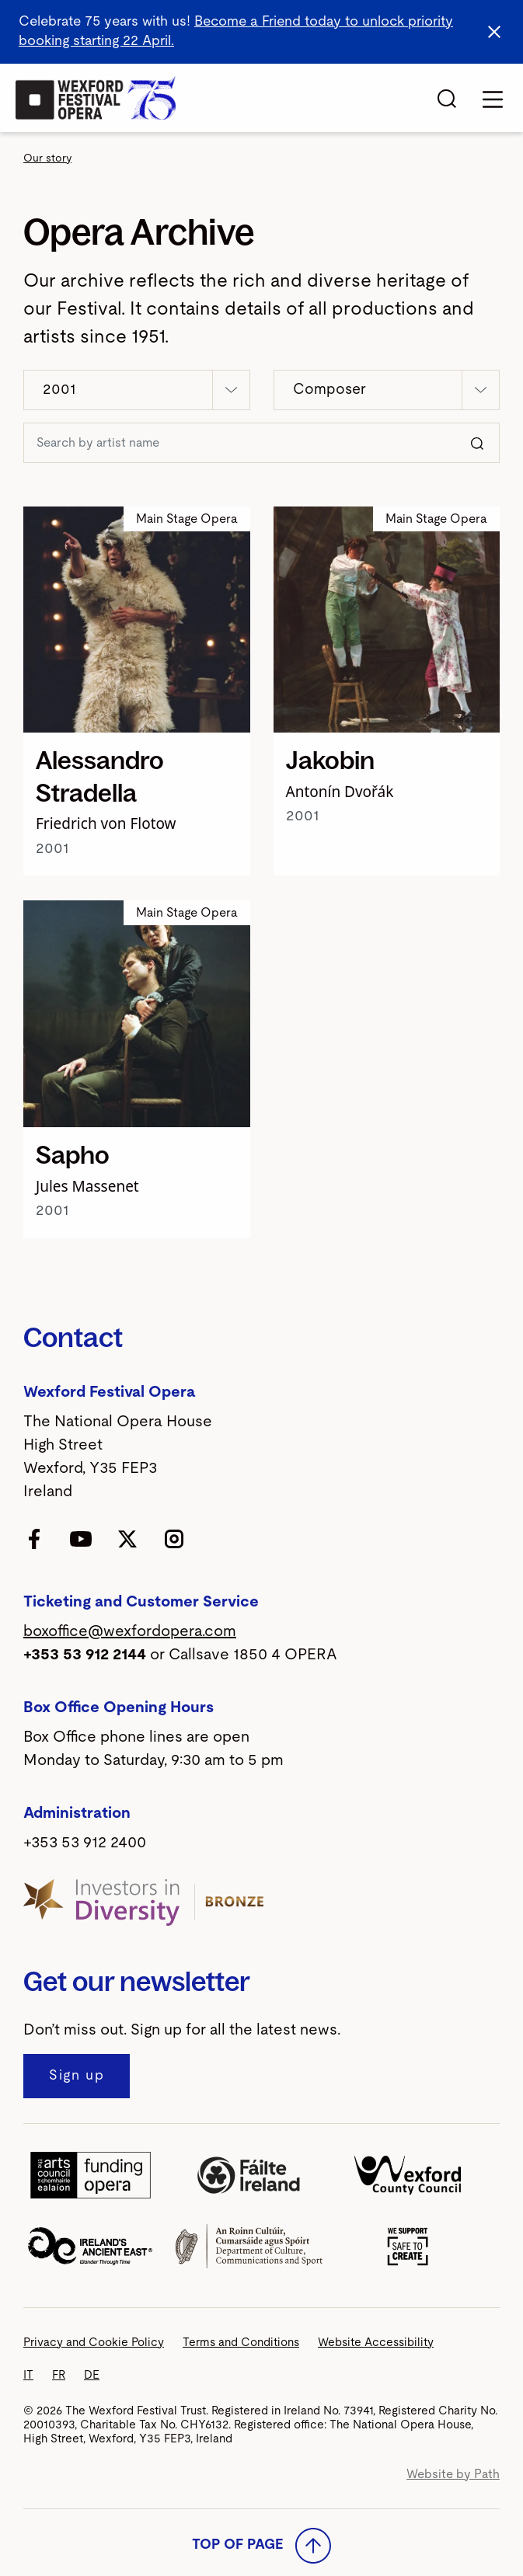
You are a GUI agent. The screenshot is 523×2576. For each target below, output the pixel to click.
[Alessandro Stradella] (136, 619)
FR (58, 2375)
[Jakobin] (387, 619)
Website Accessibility (376, 2342)
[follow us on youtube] (81, 1538)
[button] (136, 390)
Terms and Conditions (241, 2342)
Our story (47, 158)
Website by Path (453, 2474)
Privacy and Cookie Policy (93, 2342)
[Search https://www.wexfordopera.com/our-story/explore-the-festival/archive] (242, 442)
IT (28, 2375)
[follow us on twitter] (127, 1538)
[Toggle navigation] (492, 99)
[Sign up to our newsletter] (76, 2076)
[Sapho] (136, 1013)
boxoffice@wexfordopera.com (129, 1631)
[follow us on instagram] (174, 1538)
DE (91, 2375)
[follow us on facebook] (34, 1538)
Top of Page (261, 2546)
